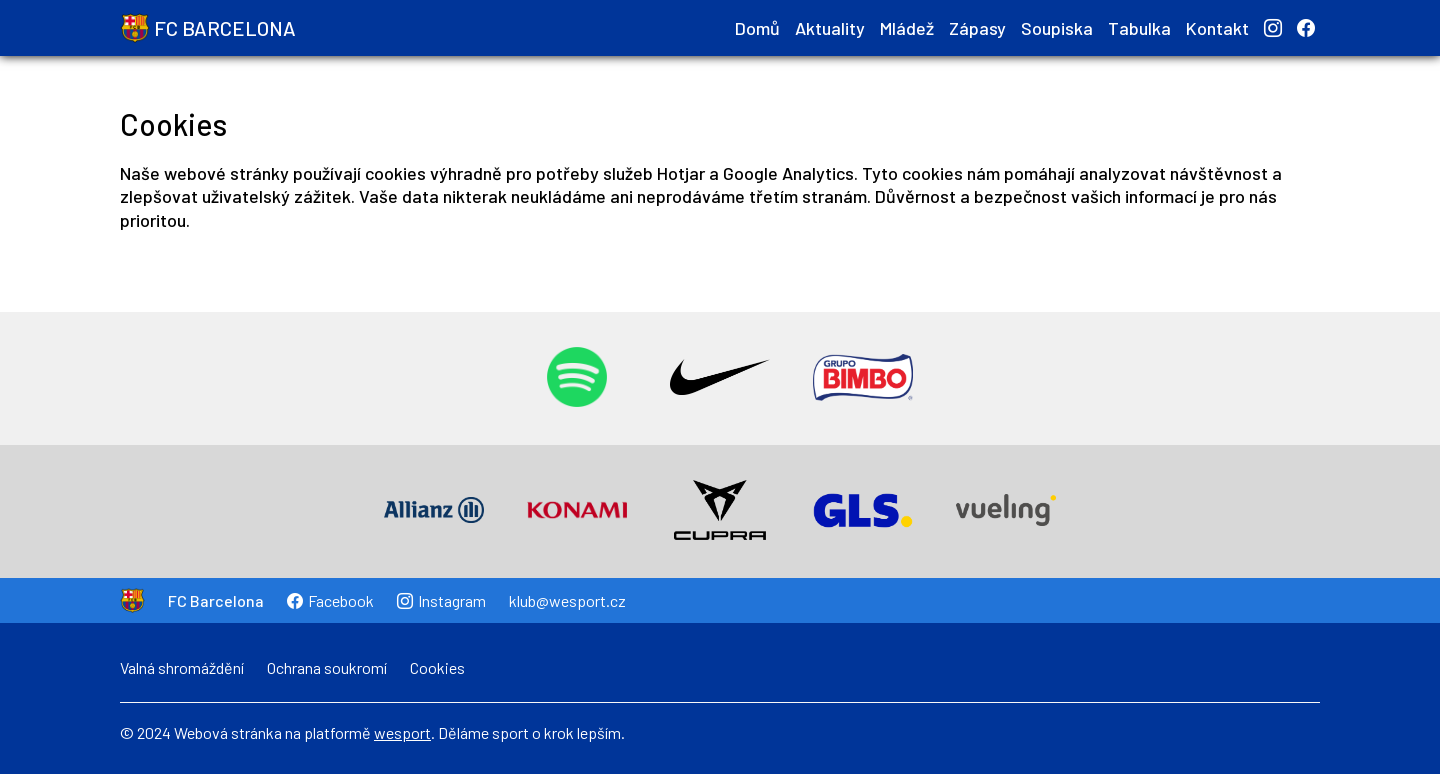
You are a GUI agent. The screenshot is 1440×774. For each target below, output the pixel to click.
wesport (402, 732)
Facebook (330, 600)
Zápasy (977, 28)
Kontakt (1217, 28)
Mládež (907, 28)
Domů (757, 28)
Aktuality (830, 28)
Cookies (437, 667)
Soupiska (1057, 28)
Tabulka (1139, 28)
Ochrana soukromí (327, 667)
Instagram (441, 600)
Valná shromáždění (182, 667)
